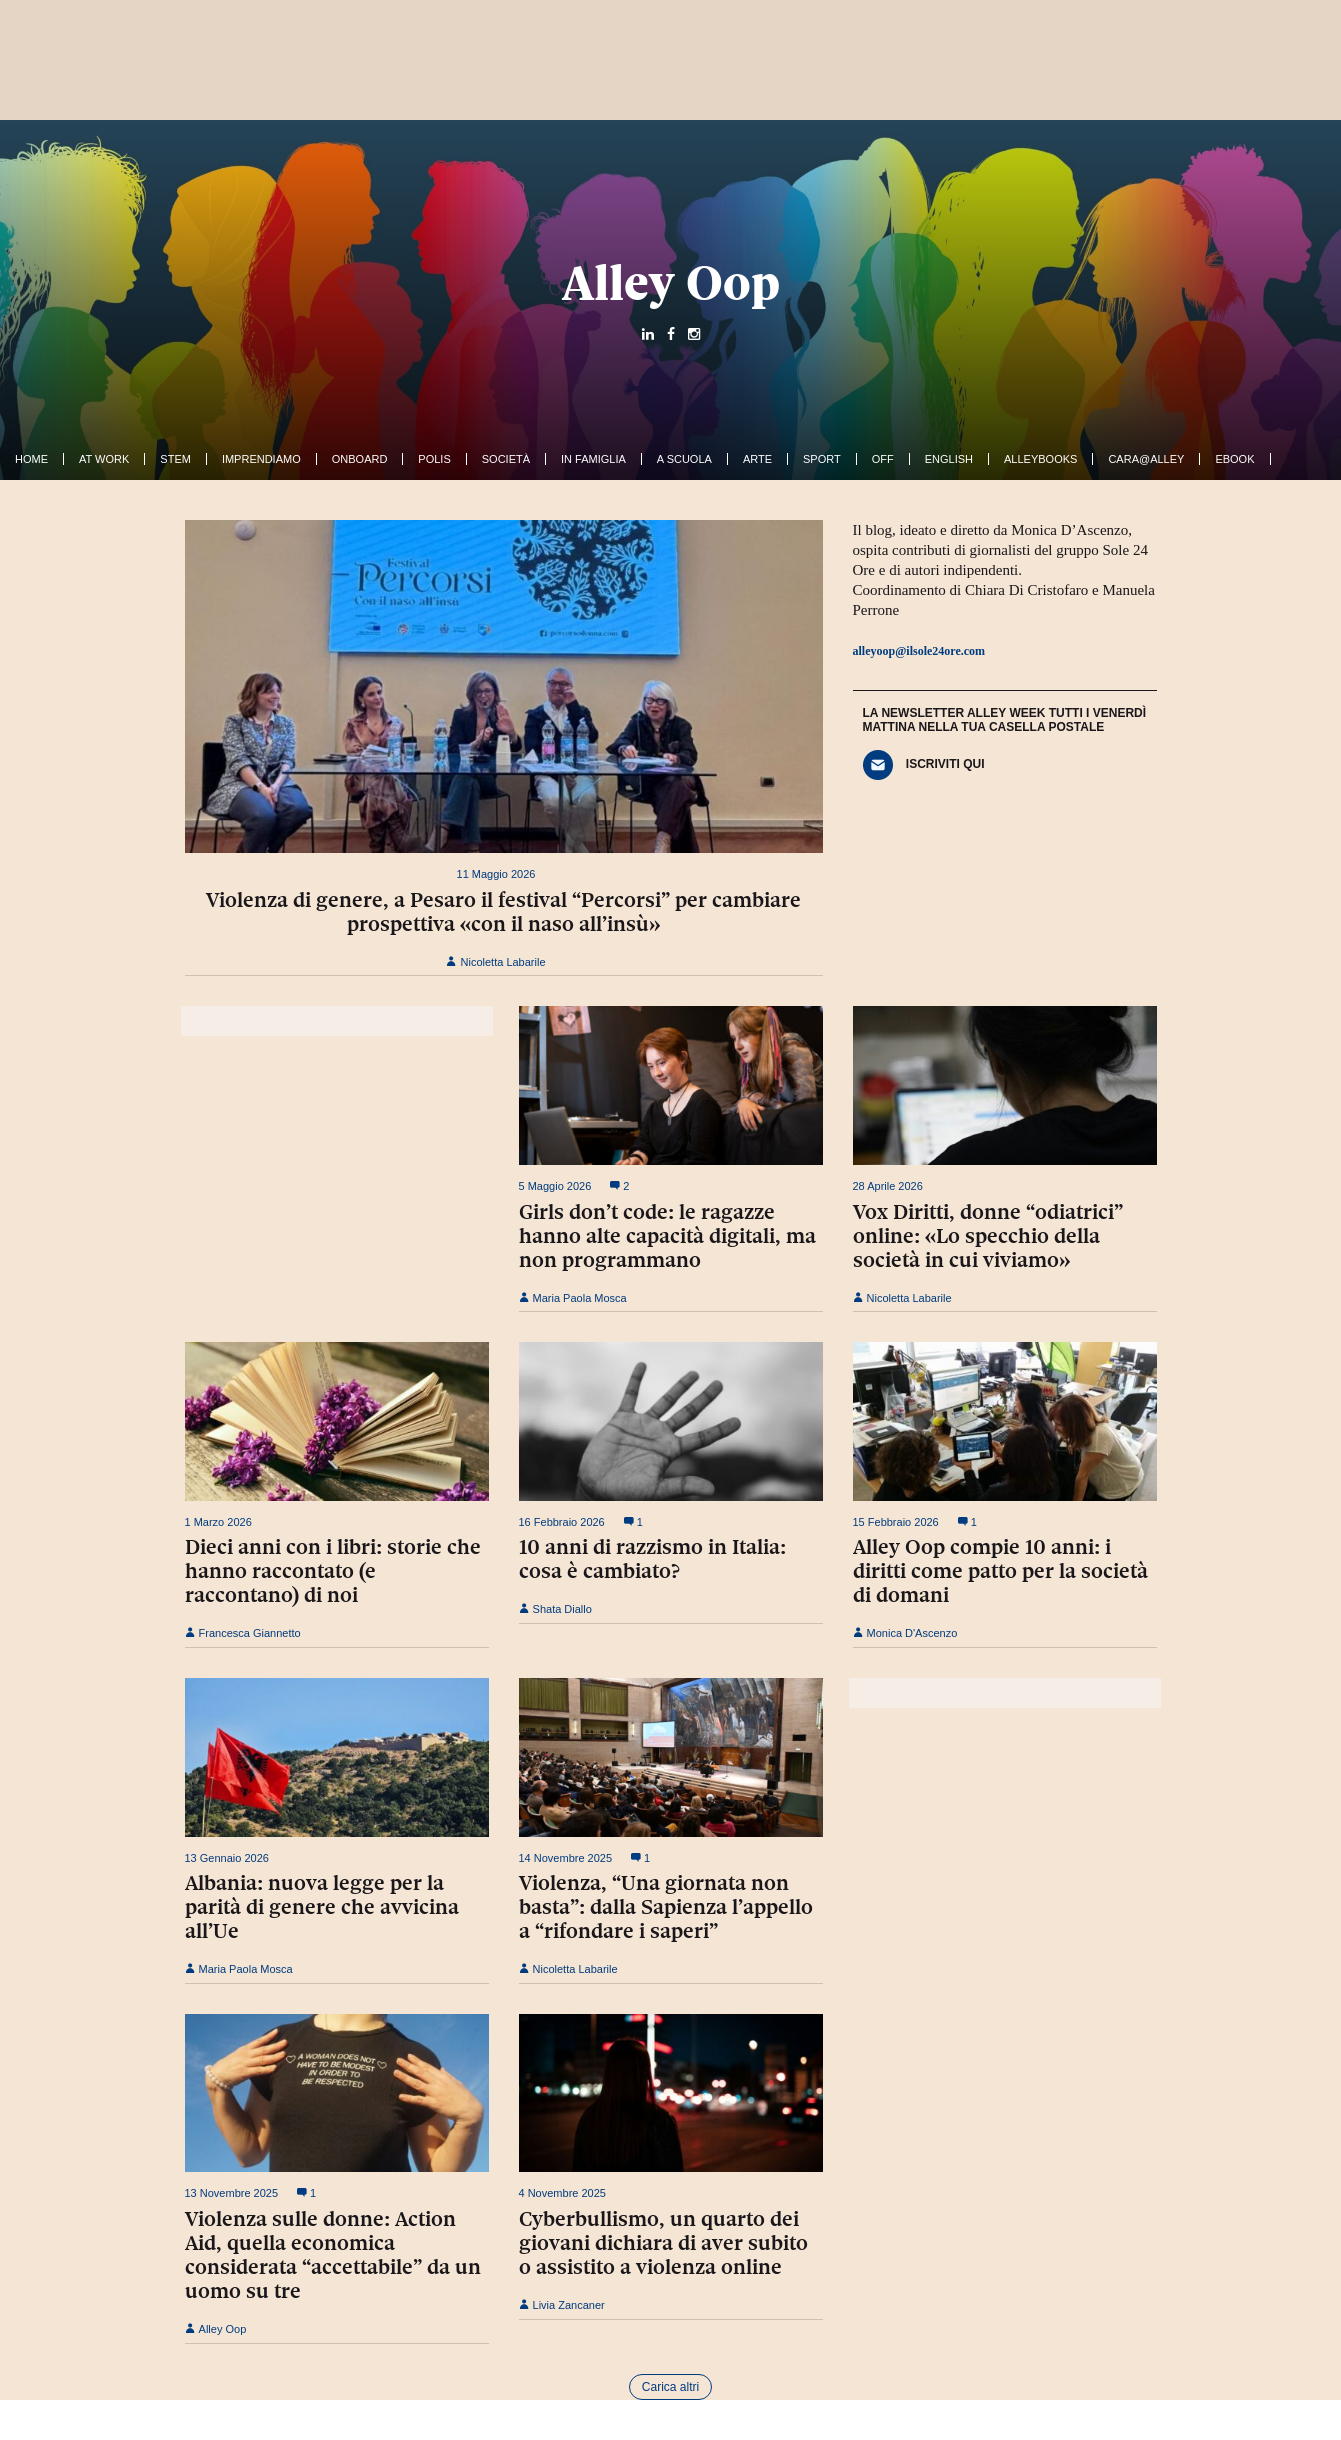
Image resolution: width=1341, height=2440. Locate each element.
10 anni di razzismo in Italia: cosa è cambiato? (652, 1559)
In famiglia (593, 459)
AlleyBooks (1040, 459)
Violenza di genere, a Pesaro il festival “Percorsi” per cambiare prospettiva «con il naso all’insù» (503, 912)
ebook (1234, 459)
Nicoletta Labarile (495, 962)
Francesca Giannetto (243, 1633)
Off (883, 459)
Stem (175, 459)
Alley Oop (671, 283)
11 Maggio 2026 (496, 874)
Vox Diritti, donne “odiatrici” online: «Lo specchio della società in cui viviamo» (988, 1236)
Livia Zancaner (562, 2305)
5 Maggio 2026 (555, 1186)
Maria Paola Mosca (573, 1298)
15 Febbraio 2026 (896, 1522)
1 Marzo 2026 (218, 1522)
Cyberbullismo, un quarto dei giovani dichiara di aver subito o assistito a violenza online (663, 2243)
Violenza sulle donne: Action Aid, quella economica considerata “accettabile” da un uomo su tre (333, 2255)
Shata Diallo (555, 1609)
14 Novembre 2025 (566, 1858)
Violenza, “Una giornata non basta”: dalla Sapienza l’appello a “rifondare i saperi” (666, 1907)
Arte (757, 459)
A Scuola (684, 459)
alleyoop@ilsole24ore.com (919, 651)
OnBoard (360, 459)
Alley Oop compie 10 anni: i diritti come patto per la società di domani (1000, 1571)
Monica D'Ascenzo (905, 1633)
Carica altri (670, 2387)
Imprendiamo (261, 459)
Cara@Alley (1146, 459)
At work (104, 459)
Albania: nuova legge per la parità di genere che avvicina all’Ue (322, 1907)
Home (31, 459)
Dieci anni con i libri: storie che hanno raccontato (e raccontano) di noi (333, 1571)
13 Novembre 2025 (232, 2193)
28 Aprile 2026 (888, 1186)
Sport (822, 459)
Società (506, 459)
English (949, 459)
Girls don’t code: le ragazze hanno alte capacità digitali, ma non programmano (667, 1236)
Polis (434, 459)
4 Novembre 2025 (562, 2193)
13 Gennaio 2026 (227, 1858)
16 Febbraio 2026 (562, 1522)
